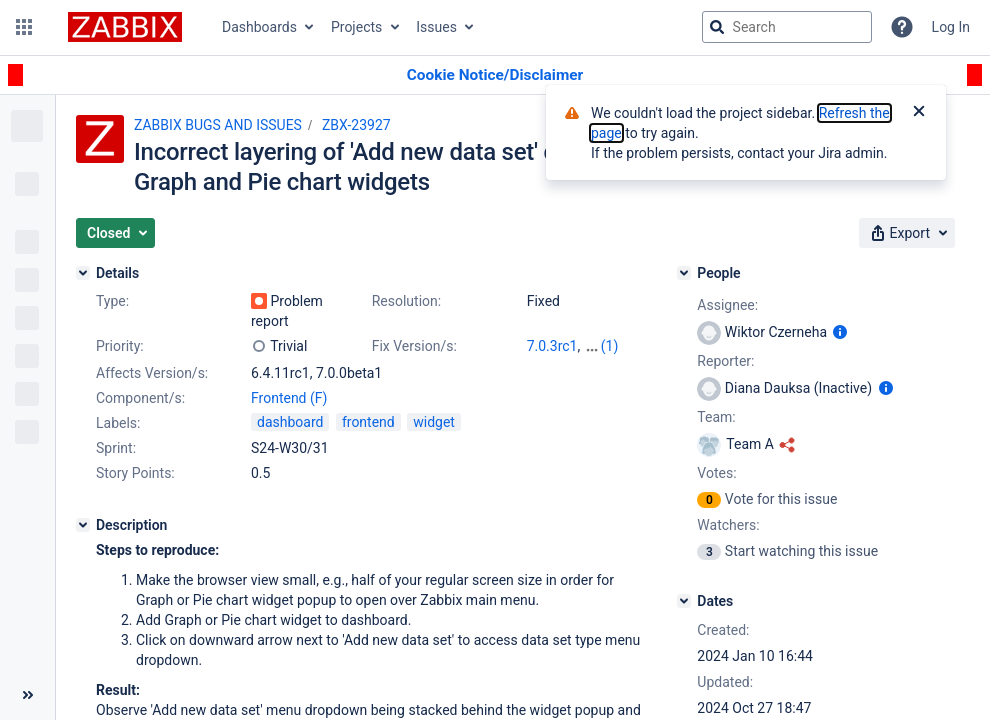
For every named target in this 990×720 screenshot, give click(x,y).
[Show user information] (840, 332)
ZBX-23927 (356, 125)
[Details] (83, 273)
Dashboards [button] (259, 27)
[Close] (919, 113)
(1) (610, 346)
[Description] (83, 525)
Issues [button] (436, 27)
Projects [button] (356, 27)
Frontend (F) (289, 398)
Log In (951, 27)
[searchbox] (787, 27)
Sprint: (116, 448)
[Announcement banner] (495, 75)
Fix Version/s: (414, 346)
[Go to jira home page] (125, 27)
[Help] (902, 27)
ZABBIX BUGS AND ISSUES (218, 125)
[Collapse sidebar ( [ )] (27, 695)
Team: (716, 417)
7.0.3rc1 (552, 346)
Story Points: (135, 473)
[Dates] (684, 601)
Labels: (118, 423)
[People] (684, 273)
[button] (24, 27)
